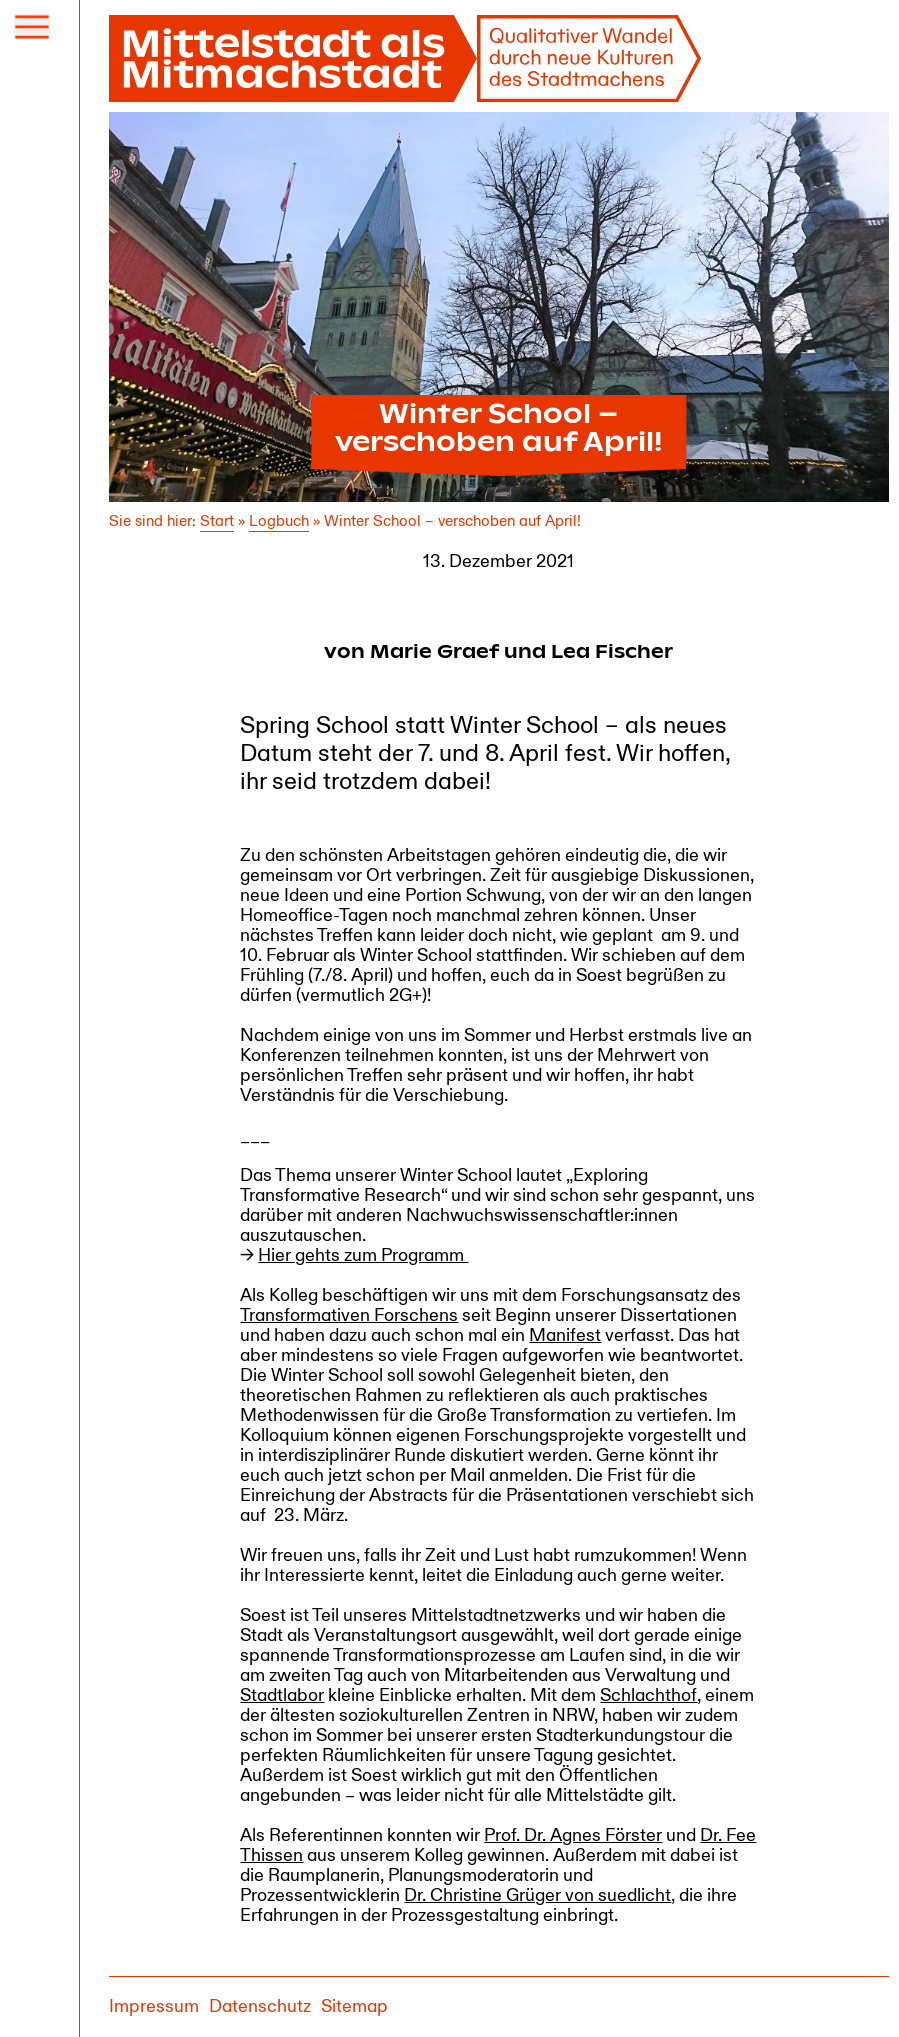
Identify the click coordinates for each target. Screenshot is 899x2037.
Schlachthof (648, 1695)
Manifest (565, 1335)
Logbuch (279, 521)
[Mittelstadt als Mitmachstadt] (406, 58)
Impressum (154, 2006)
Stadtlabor (282, 1695)
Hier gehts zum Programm (363, 1255)
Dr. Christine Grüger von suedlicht (537, 1895)
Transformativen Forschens (349, 1315)
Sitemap (354, 2006)
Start (217, 521)
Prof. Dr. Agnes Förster (573, 1835)
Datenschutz (260, 2006)
